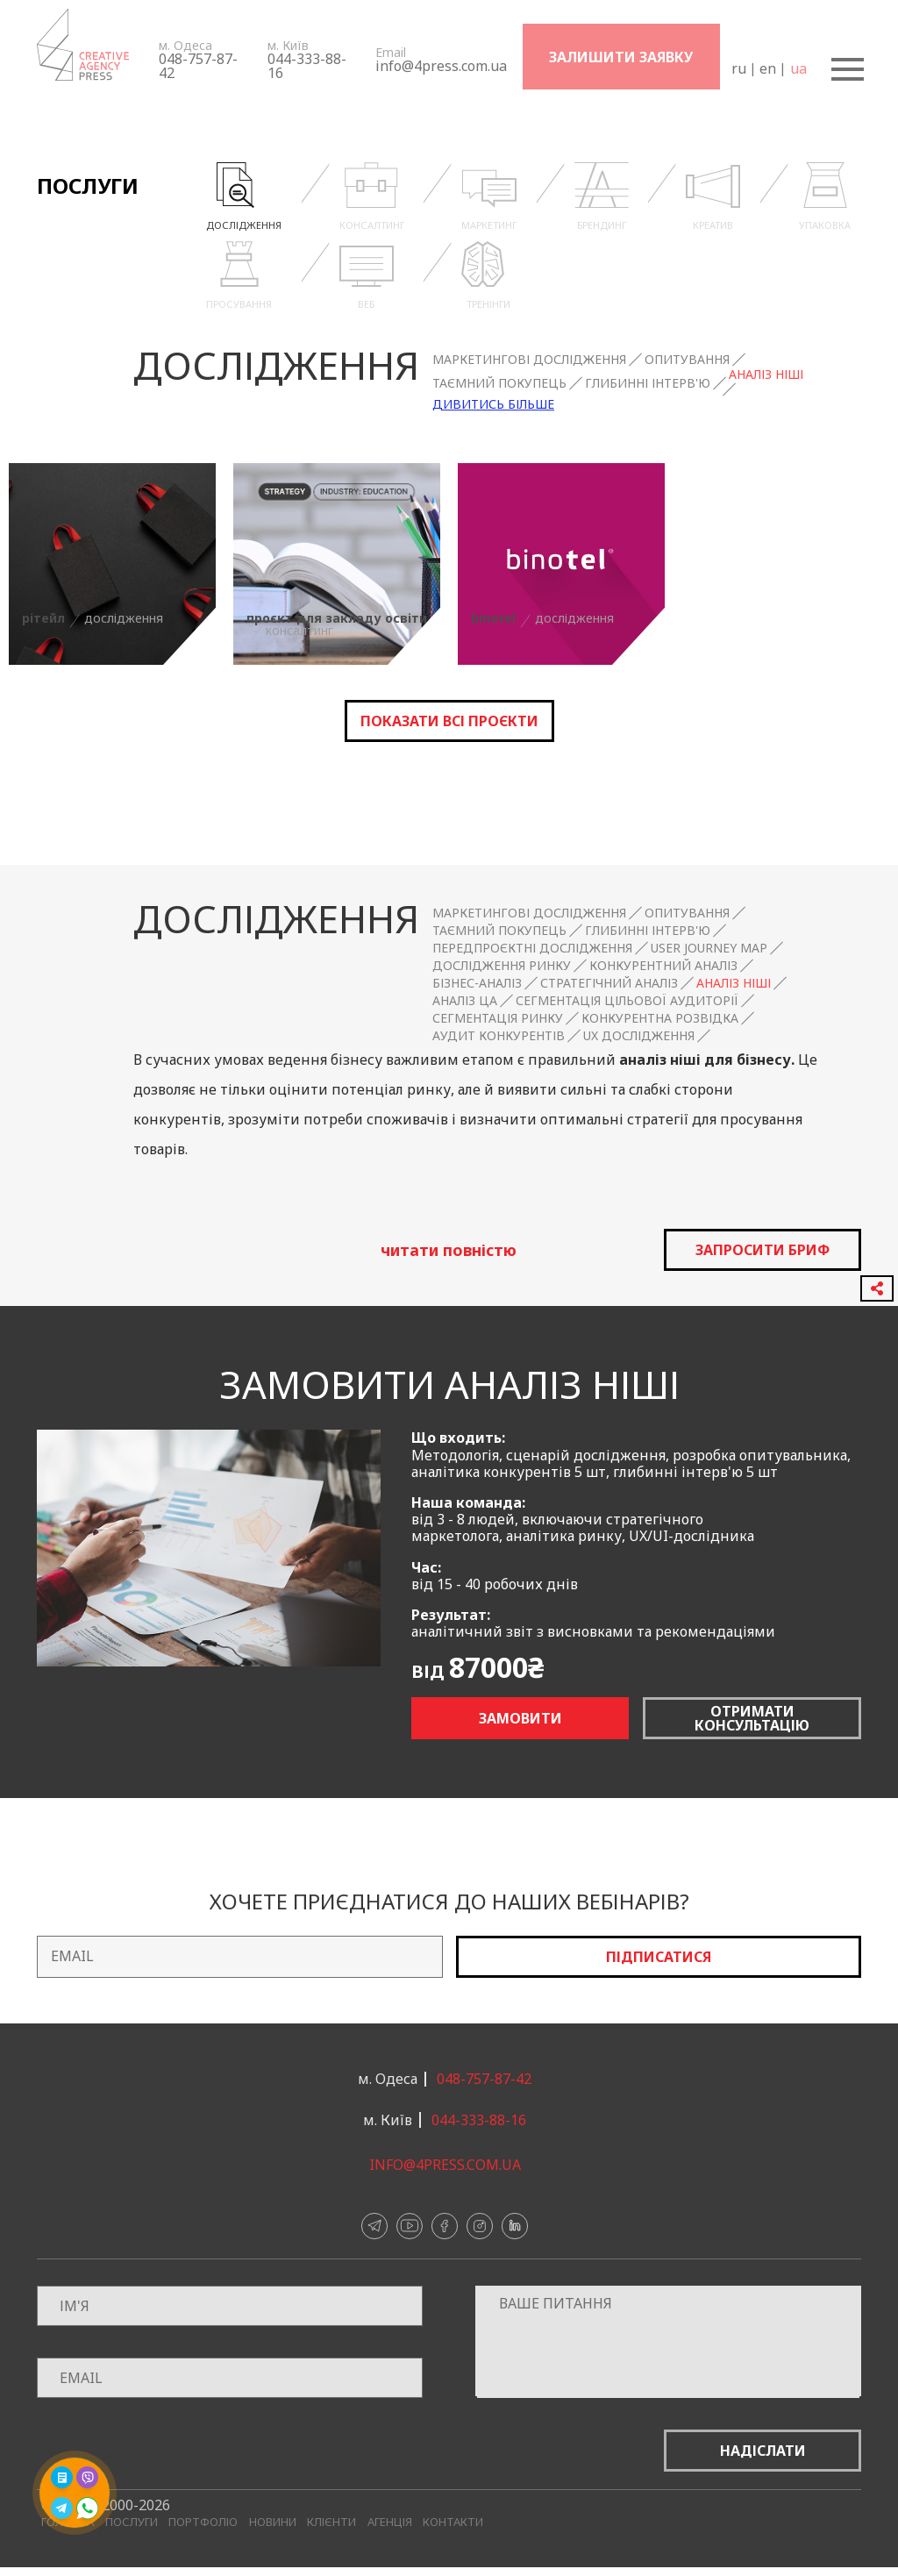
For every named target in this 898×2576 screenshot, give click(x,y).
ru (738, 68)
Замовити (520, 1718)
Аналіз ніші (766, 374)
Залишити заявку (621, 57)
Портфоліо (203, 2522)
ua (797, 68)
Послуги (131, 2522)
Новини (272, 2522)
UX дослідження (639, 1036)
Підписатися (658, 1956)
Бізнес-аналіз (477, 983)
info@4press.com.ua (441, 66)
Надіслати (763, 2450)
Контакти (453, 2522)
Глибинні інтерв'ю (647, 383)
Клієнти (331, 2522)
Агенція (389, 2522)
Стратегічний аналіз (609, 983)
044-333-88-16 (306, 66)
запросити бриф (762, 1249)
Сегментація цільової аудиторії (627, 1001)
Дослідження (276, 365)
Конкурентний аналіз (663, 966)
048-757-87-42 (198, 66)
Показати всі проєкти (449, 721)
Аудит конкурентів (498, 1036)
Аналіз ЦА (464, 1001)
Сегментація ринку (497, 1018)
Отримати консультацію (752, 1718)
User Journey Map (709, 948)
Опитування (687, 359)
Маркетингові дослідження (529, 359)
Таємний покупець (499, 383)
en (766, 68)
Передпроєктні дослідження (532, 948)
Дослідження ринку (501, 966)
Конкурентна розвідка (659, 1018)
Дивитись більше (493, 404)
